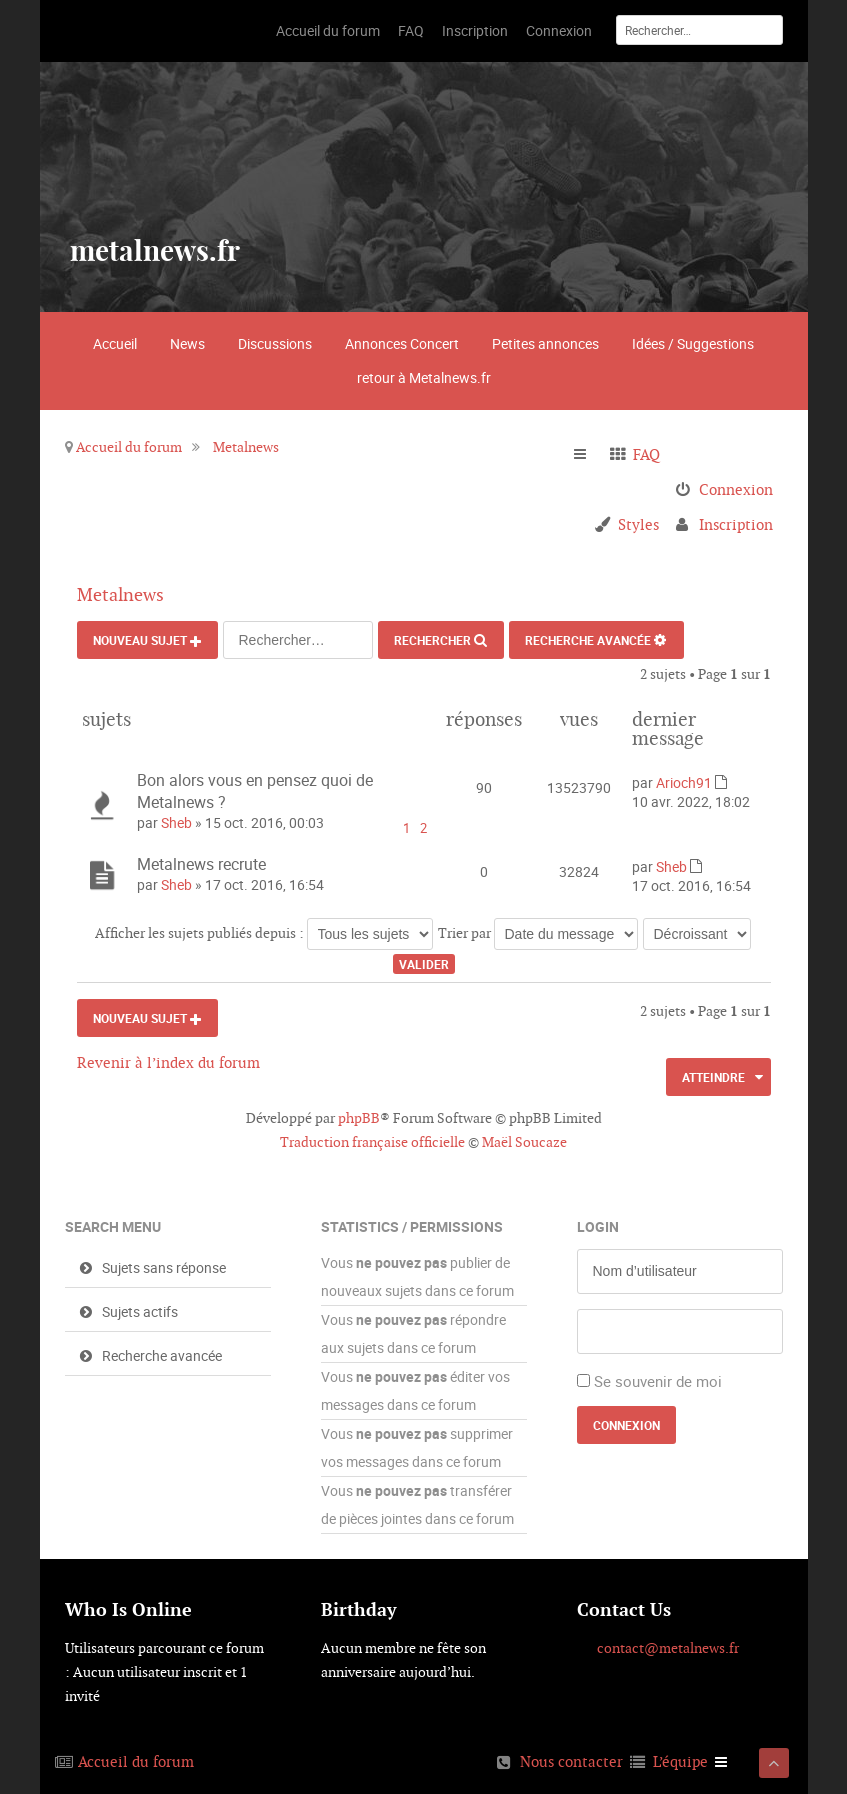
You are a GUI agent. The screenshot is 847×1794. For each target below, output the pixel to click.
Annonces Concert (402, 343)
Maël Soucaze (524, 1142)
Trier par (538, 933)
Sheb (176, 822)
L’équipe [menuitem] (680, 1761)
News (187, 343)
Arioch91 (684, 782)
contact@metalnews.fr (668, 1648)
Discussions (275, 343)
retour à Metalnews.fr (424, 377)
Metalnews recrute (201, 864)
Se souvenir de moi (658, 1381)
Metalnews (246, 447)
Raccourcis (588, 455)
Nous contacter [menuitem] (571, 1761)
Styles (638, 524)
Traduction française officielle (372, 1142)
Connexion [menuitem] (736, 489)
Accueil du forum (129, 447)
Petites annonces (545, 343)
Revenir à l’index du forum (168, 1062)
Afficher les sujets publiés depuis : (264, 933)
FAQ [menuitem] (646, 454)
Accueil (115, 343)
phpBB (359, 1118)
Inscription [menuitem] (736, 524)
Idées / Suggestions (693, 343)
